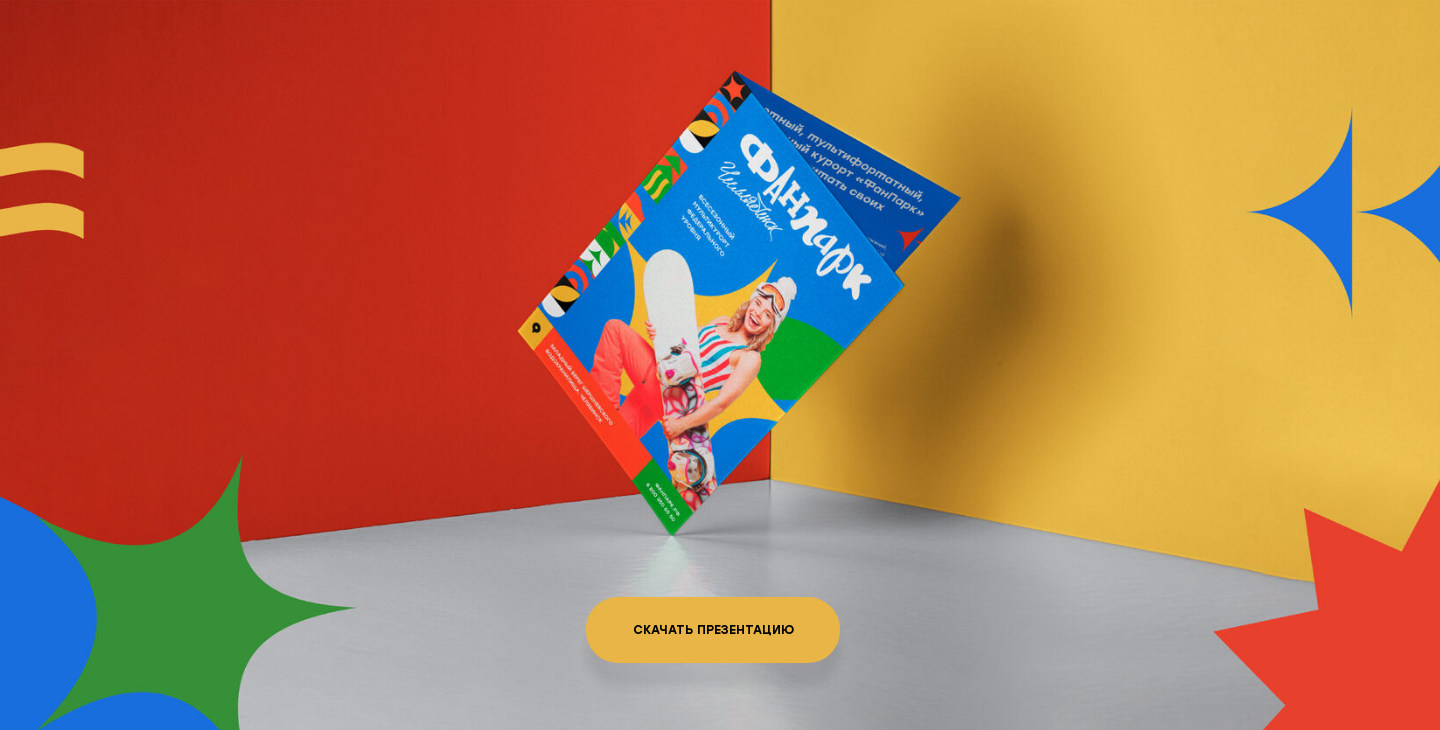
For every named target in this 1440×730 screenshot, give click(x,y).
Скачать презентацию (713, 630)
